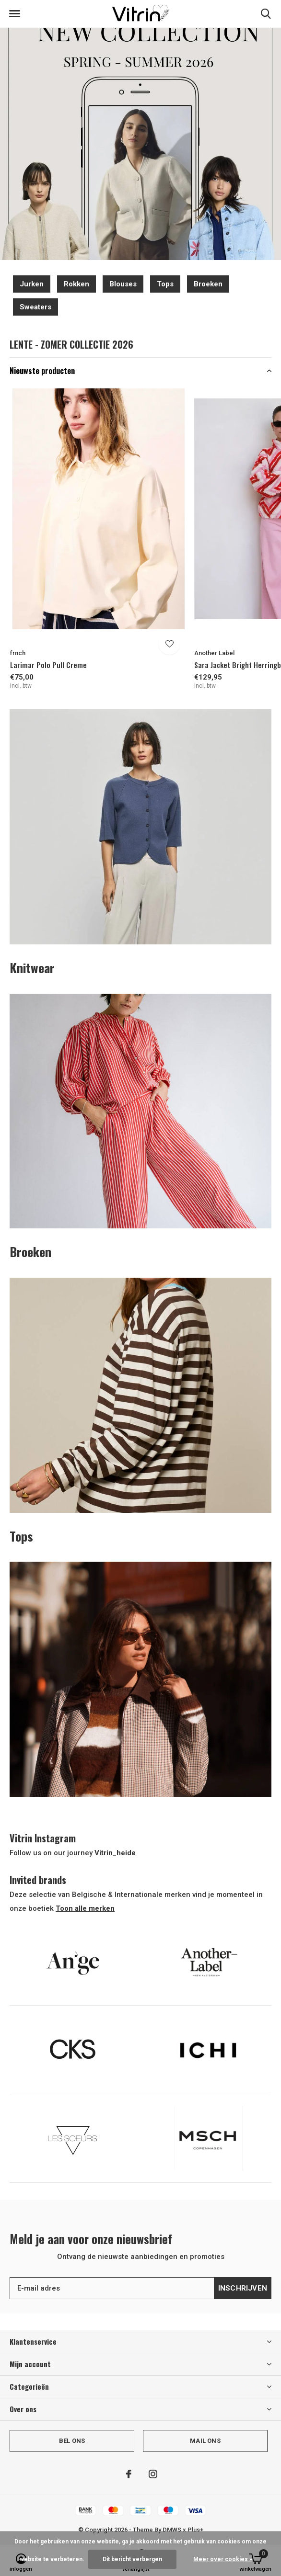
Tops (165, 284)
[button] (14, 14)
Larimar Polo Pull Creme (48, 664)
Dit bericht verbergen (132, 2559)
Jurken (32, 284)
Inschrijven (242, 2288)
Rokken (76, 284)
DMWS (172, 2529)
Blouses (123, 284)
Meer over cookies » (222, 2559)
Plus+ (195, 2529)
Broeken (208, 284)
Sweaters (35, 307)
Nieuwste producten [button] (42, 370)
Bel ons (72, 2440)
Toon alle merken (85, 1908)
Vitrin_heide (115, 1853)
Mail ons (205, 2440)
